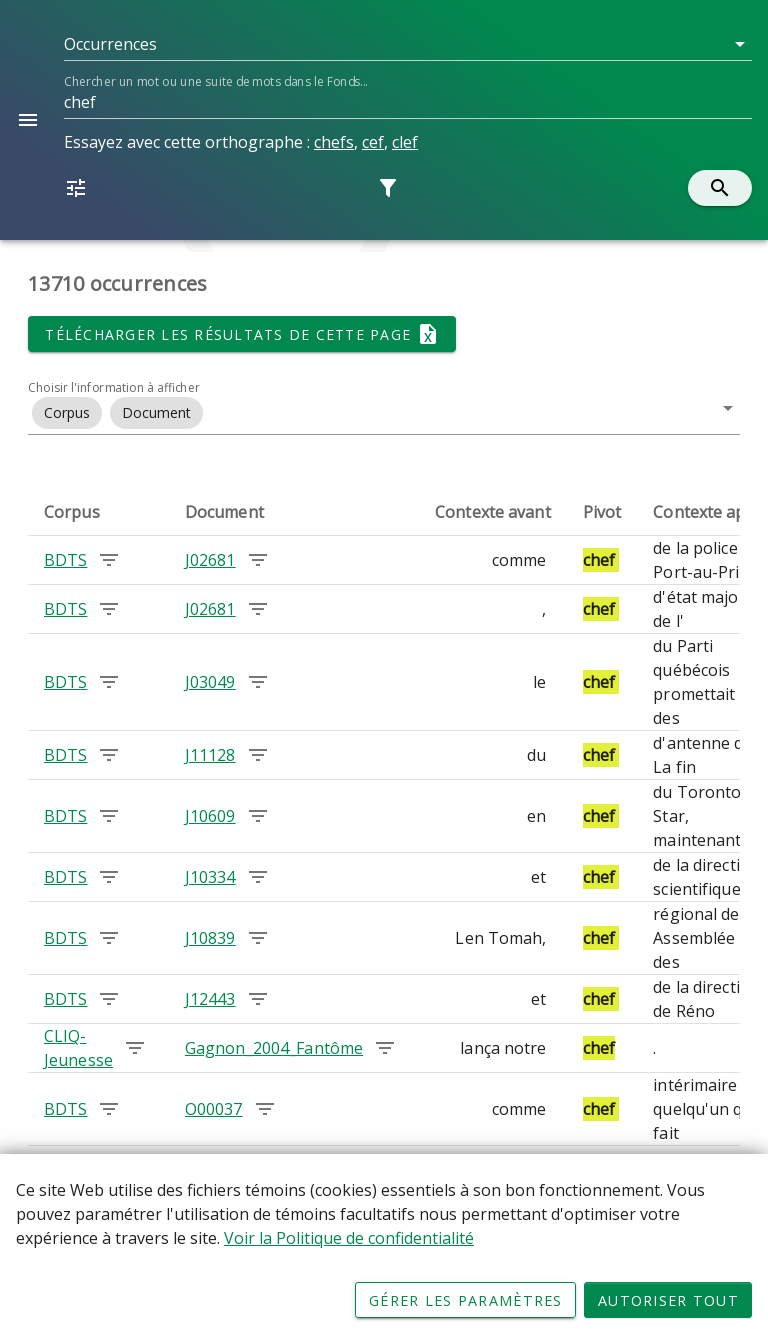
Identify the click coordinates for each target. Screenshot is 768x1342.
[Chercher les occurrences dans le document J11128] (258, 755)
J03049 (210, 682)
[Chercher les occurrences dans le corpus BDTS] (109, 560)
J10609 (210, 816)
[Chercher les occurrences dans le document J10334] (258, 877)
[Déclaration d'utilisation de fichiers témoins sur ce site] (384, 1248)
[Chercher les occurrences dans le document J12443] (258, 999)
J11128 (210, 755)
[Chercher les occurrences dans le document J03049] (258, 682)
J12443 (210, 999)
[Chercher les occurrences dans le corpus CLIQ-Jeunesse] (135, 1048)
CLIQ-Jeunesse (78, 1048)
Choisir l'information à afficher (114, 387)
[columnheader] (98, 512)
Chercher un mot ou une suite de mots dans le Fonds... (215, 81)
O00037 (214, 1109)
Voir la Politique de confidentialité (349, 1238)
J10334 (210, 877)
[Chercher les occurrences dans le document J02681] (258, 560)
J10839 (210, 938)
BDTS (65, 560)
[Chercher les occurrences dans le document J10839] (258, 938)
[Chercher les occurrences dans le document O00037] (265, 1109)
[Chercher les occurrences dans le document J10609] (258, 816)
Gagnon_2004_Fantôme (274, 1048)
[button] (408, 44)
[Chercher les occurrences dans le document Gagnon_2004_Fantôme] (385, 1048)
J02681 (210, 560)
